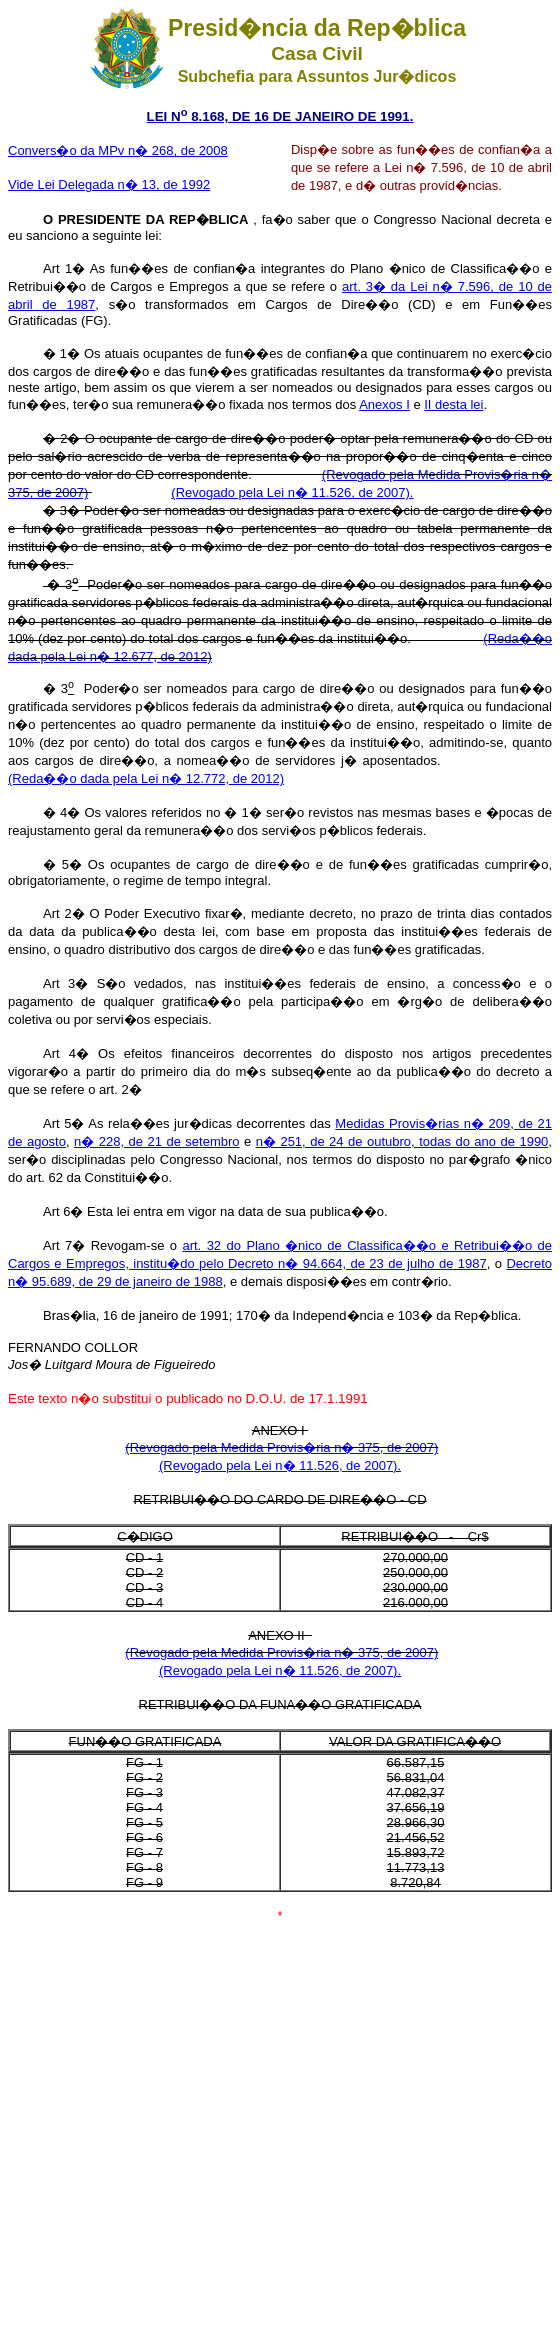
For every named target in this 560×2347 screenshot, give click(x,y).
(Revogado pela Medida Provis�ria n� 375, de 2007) (281, 1447)
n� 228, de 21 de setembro (156, 1141)
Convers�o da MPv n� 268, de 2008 (118, 150)
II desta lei (453, 404)
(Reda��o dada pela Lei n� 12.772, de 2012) (146, 778)
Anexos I (384, 404)
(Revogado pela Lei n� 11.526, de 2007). (292, 492)
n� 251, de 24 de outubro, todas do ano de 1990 (402, 1141)
